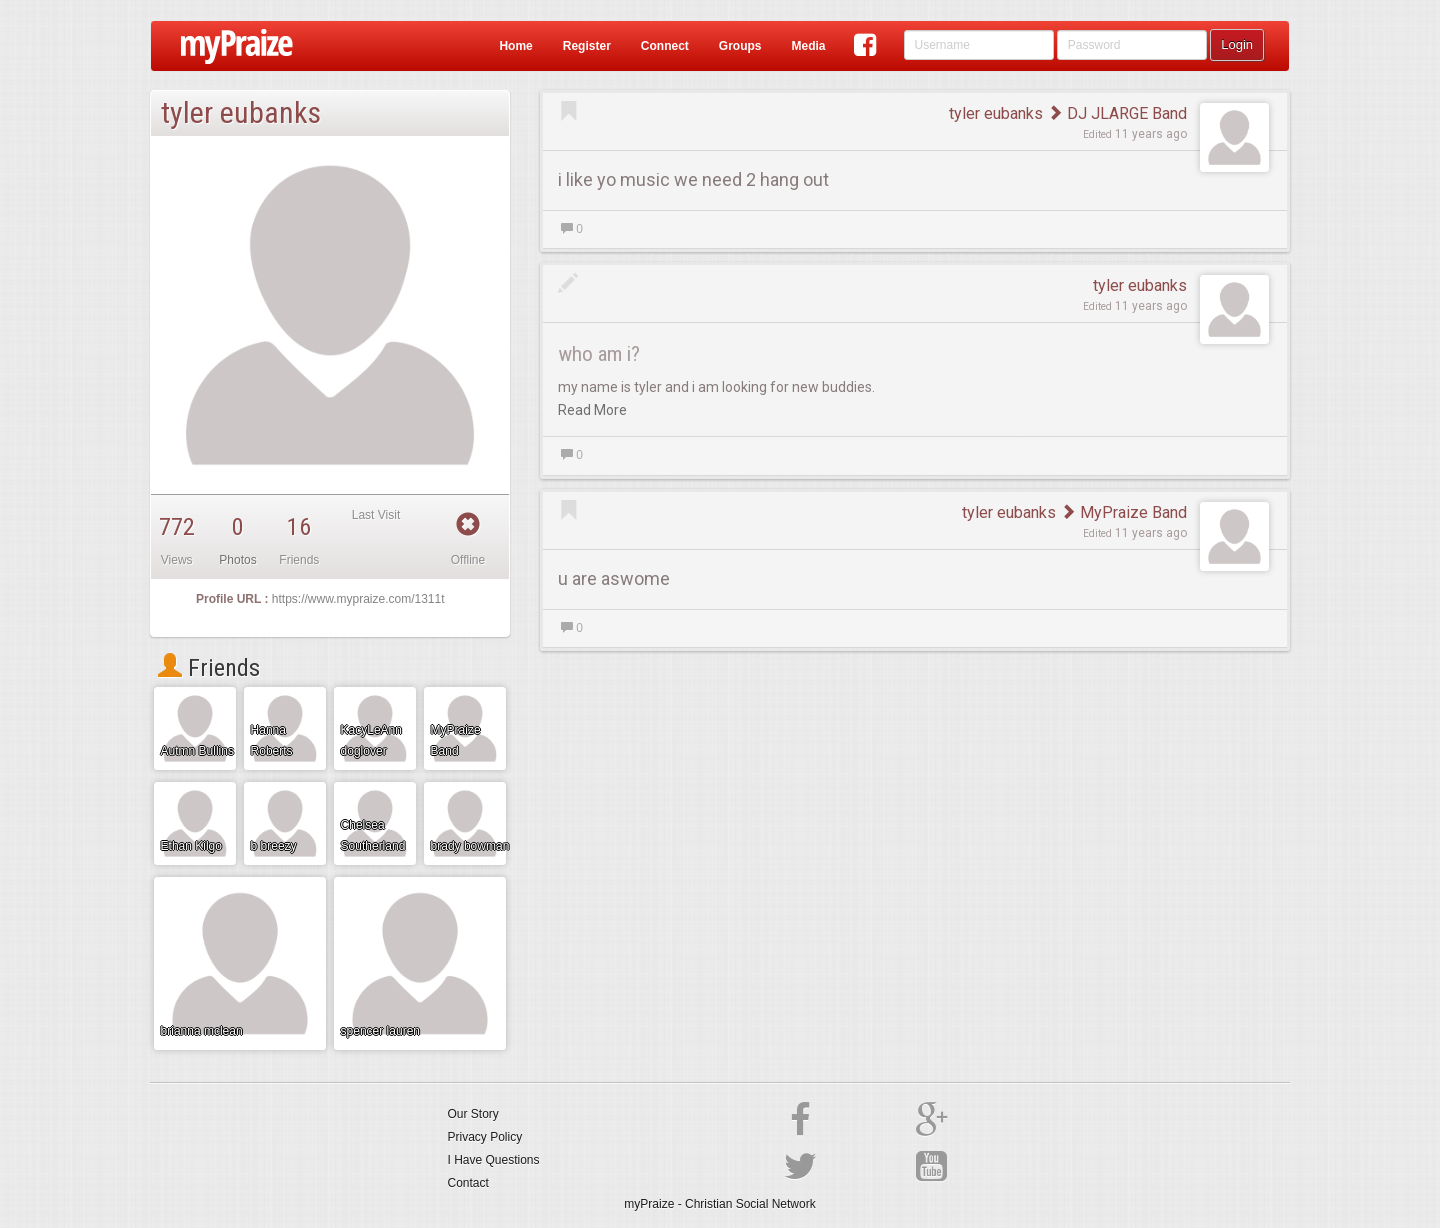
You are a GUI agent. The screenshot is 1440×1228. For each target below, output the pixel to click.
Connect (665, 46)
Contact (468, 1183)
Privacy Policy (485, 1137)
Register (587, 46)
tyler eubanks (996, 113)
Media (808, 46)
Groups (740, 46)
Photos (237, 560)
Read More (592, 410)
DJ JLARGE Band (1117, 113)
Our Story (473, 1114)
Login (1237, 44)
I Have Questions (494, 1160)
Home (515, 46)
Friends (209, 668)
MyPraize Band (1123, 512)
